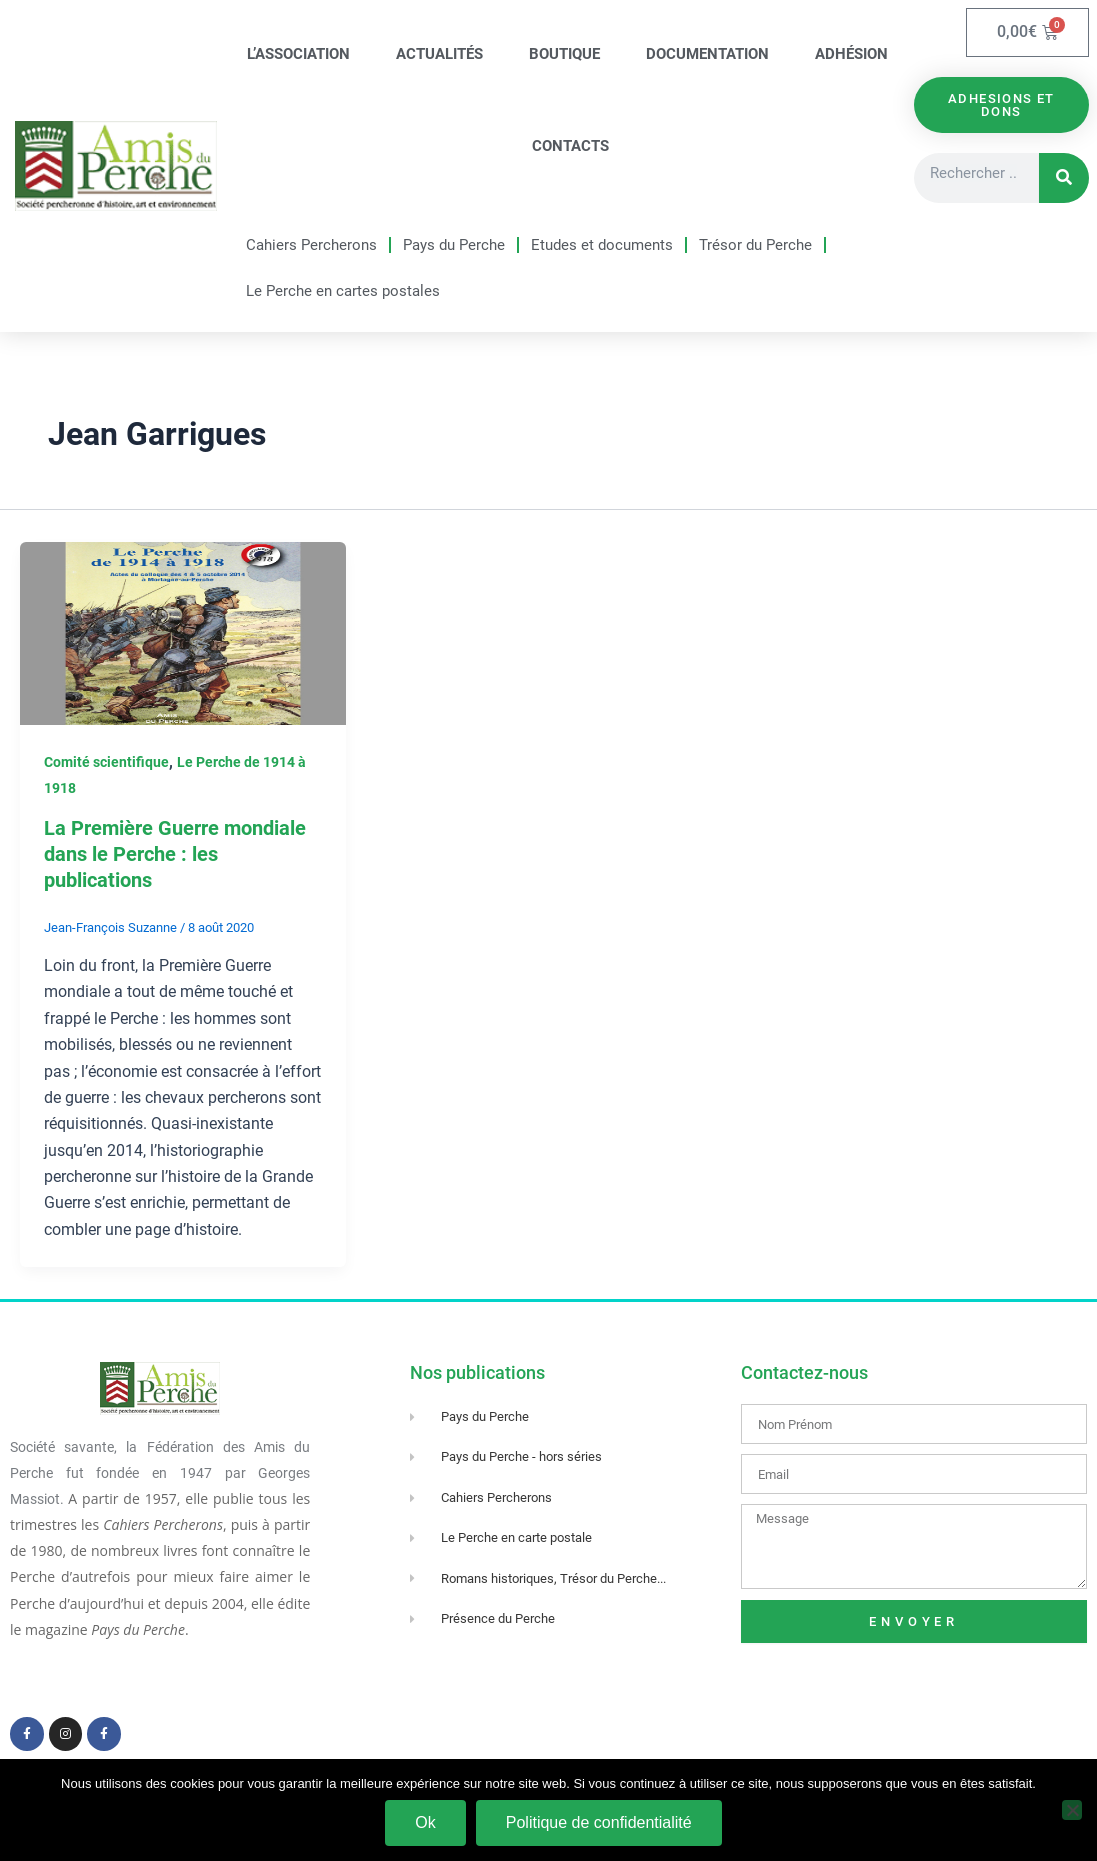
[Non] (1072, 1810)
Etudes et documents (602, 245)
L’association (298, 54)
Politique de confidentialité (599, 1822)
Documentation (707, 54)
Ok (425, 1822)
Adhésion (851, 54)
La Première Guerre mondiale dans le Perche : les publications (175, 854)
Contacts (570, 146)
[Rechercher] (1064, 178)
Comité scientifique (106, 762)
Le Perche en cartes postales (343, 291)
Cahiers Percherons (311, 245)
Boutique (564, 54)
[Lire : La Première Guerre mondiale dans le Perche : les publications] (183, 632)
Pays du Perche (454, 245)
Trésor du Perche (755, 245)
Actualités (439, 54)
